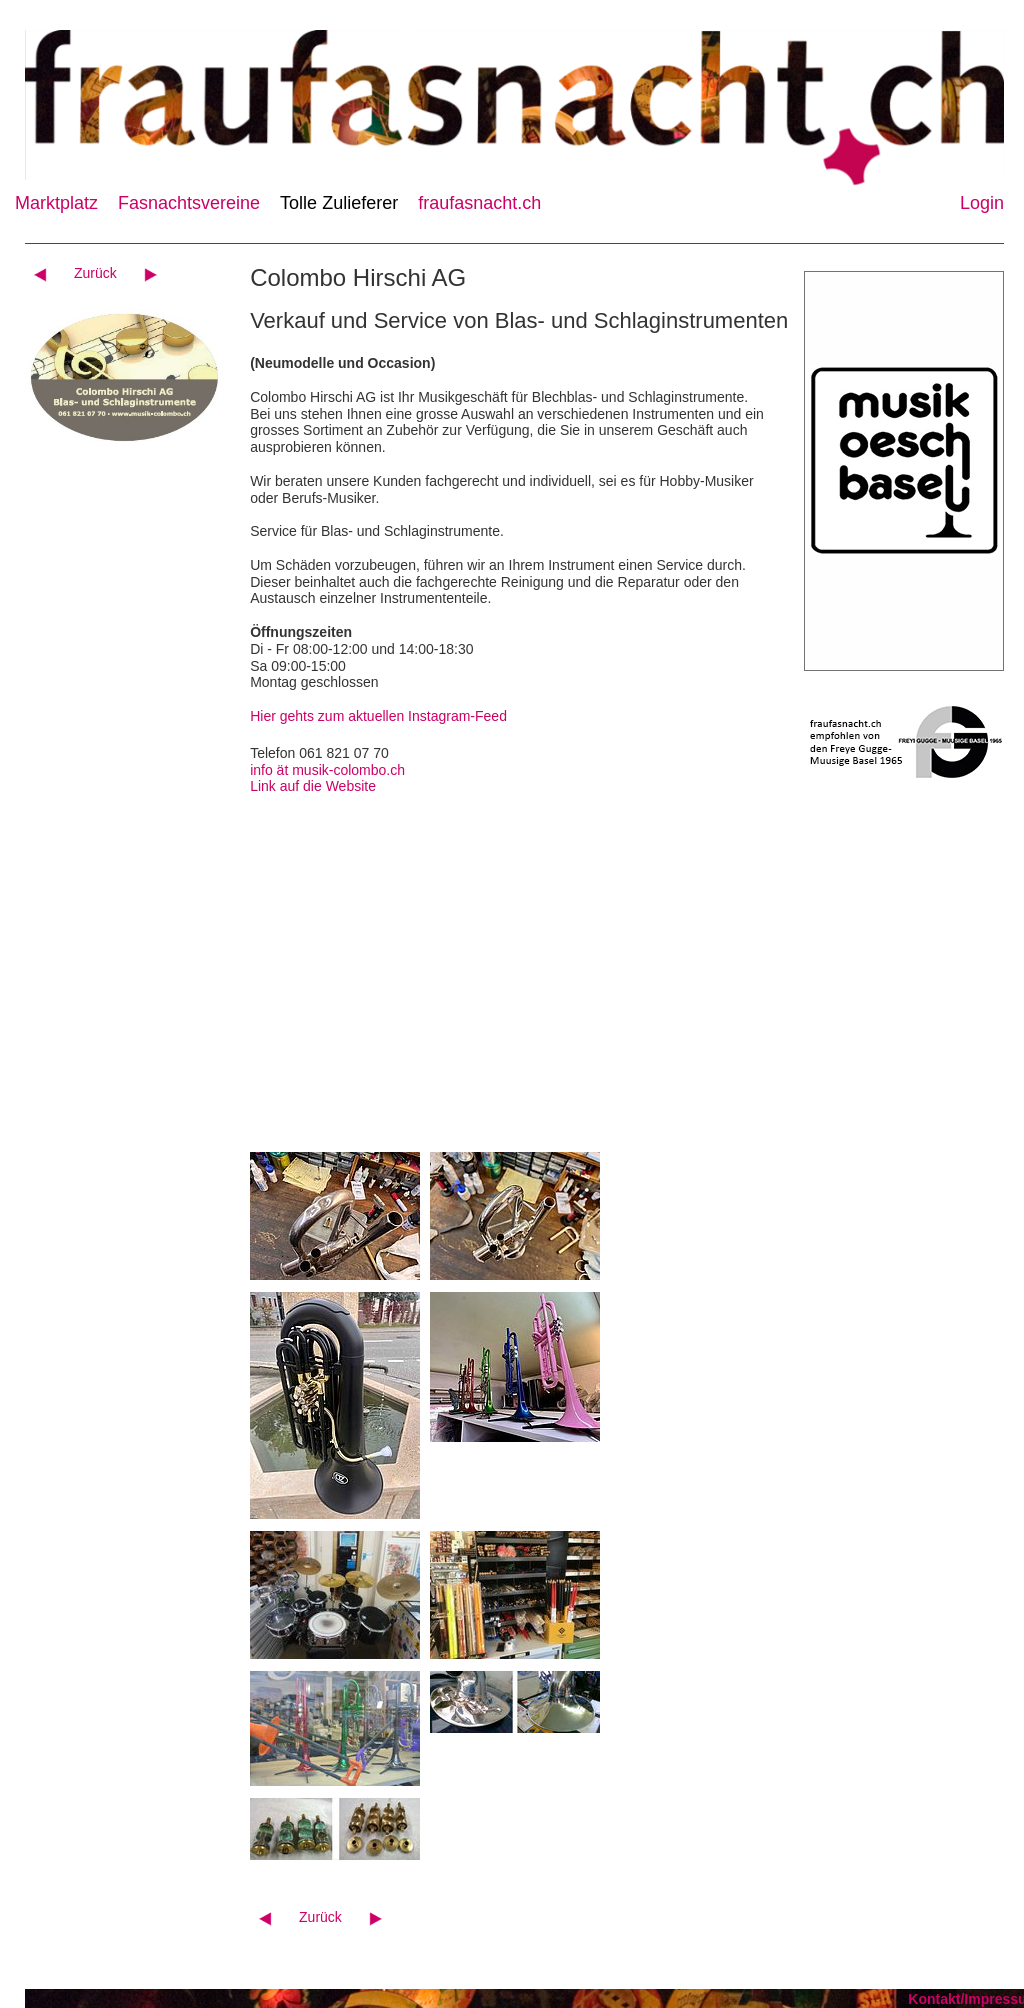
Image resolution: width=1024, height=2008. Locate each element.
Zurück (95, 273)
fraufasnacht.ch (479, 203)
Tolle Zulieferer (339, 203)
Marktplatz (56, 203)
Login (982, 203)
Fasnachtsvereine (189, 203)
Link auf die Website (313, 786)
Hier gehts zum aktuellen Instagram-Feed (378, 716)
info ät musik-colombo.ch (327, 770)
